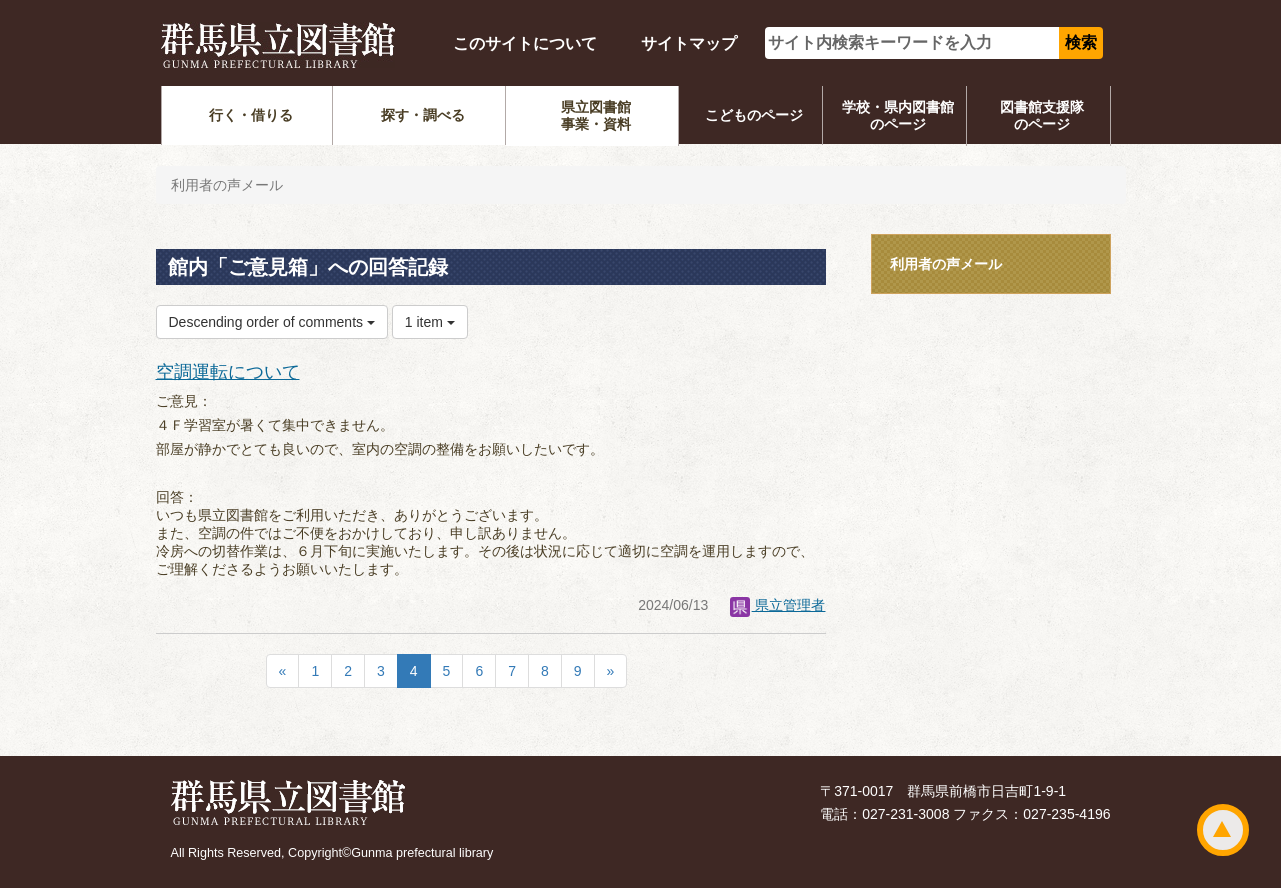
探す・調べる (423, 115)
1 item (430, 322)
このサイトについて (525, 43)
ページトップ (1223, 830)
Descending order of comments (272, 322)
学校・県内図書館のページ (898, 115)
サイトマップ (689, 43)
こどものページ (754, 115)
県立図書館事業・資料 (596, 115)
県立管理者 (778, 605)
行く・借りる (251, 115)
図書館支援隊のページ (1042, 115)
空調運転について (228, 372)
